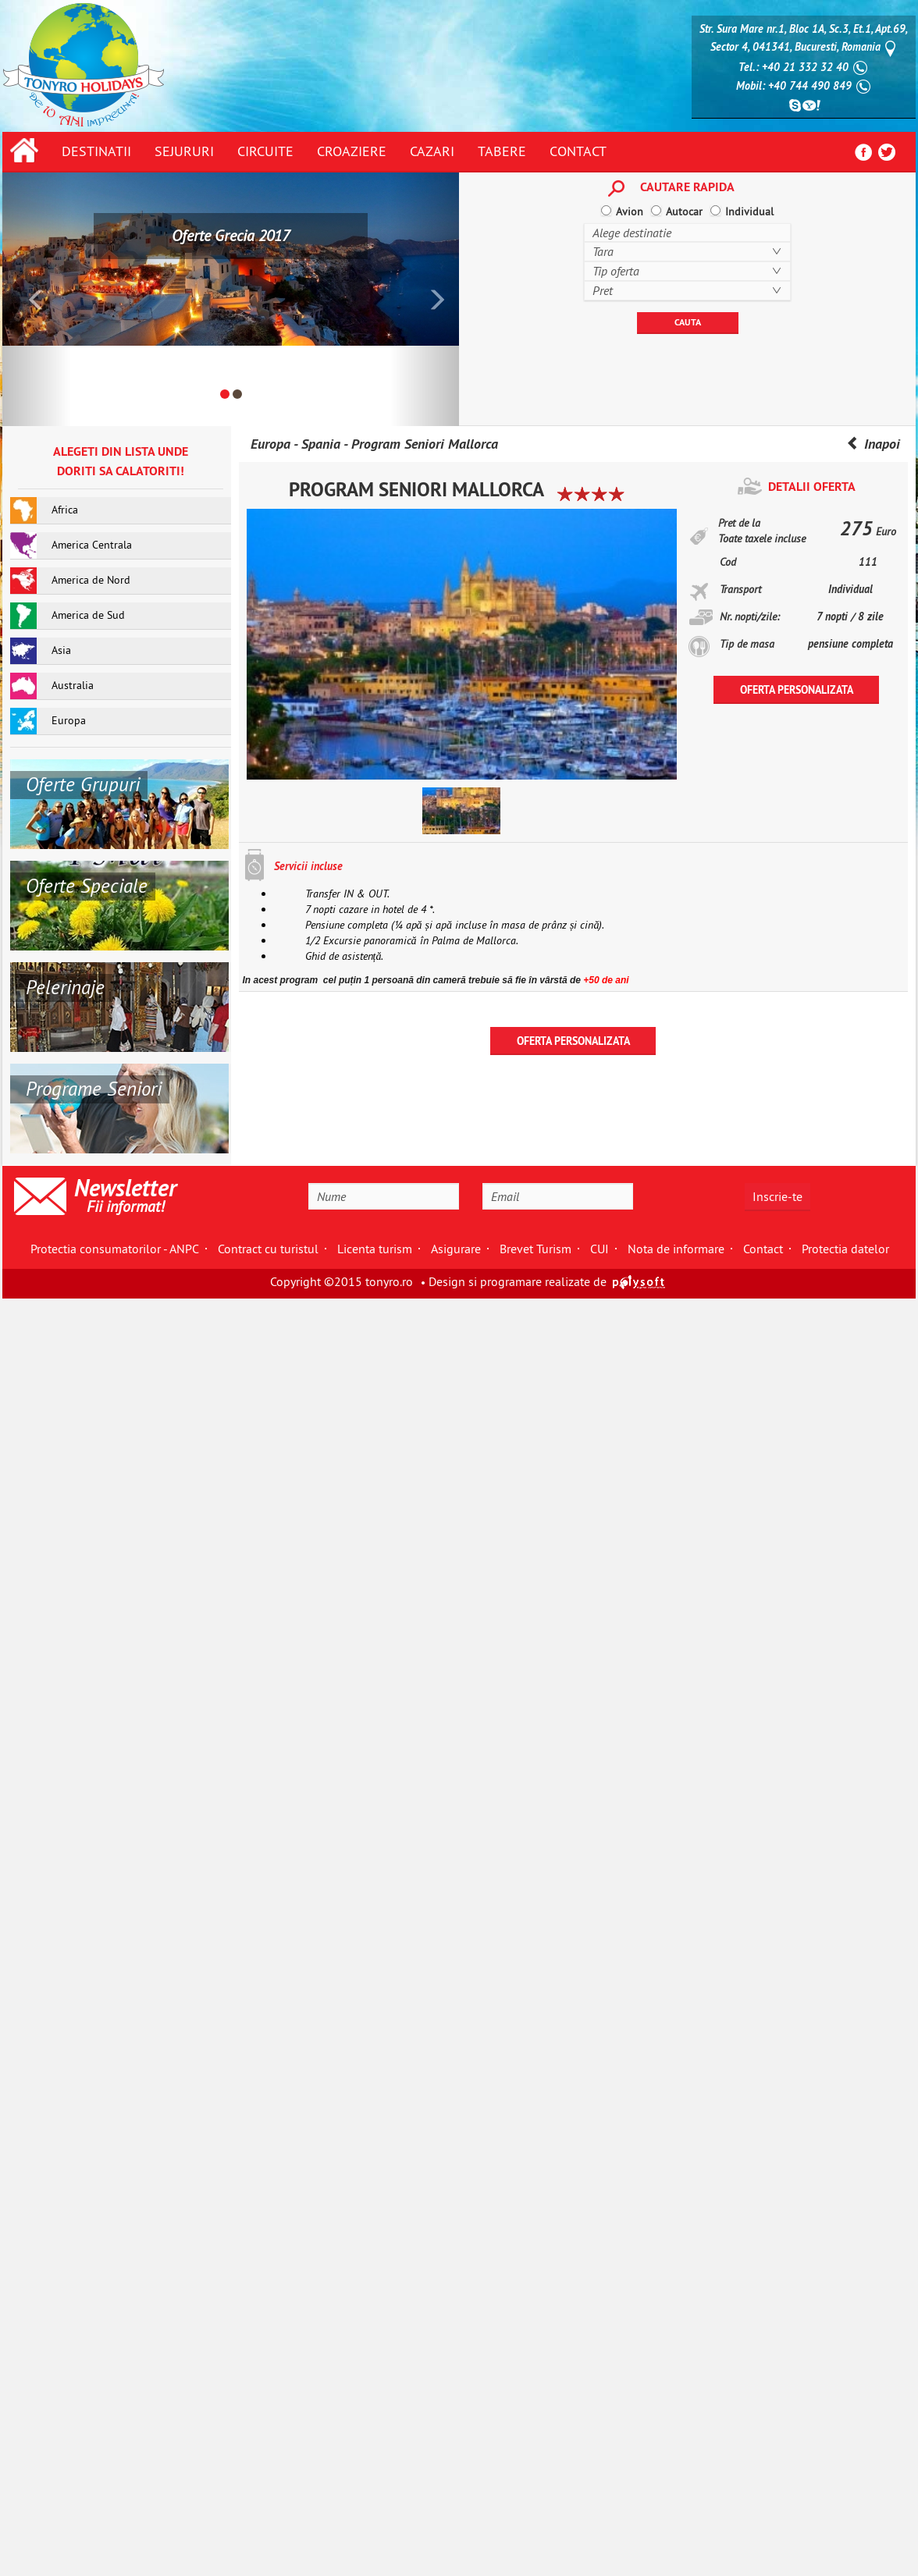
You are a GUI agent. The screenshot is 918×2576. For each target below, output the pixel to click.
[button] (36, 299)
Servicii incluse (308, 866)
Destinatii (96, 151)
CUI (599, 1248)
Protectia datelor (845, 1248)
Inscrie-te (777, 1196)
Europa (270, 444)
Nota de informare (676, 1248)
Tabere (502, 151)
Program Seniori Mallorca (424, 444)
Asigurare (456, 1248)
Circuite (265, 151)
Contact (578, 151)
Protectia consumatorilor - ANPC (114, 1248)
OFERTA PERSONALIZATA (796, 690)
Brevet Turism (535, 1248)
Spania (320, 444)
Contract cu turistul (268, 1248)
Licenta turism (374, 1248)
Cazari (432, 151)
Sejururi (184, 151)
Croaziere (351, 151)
